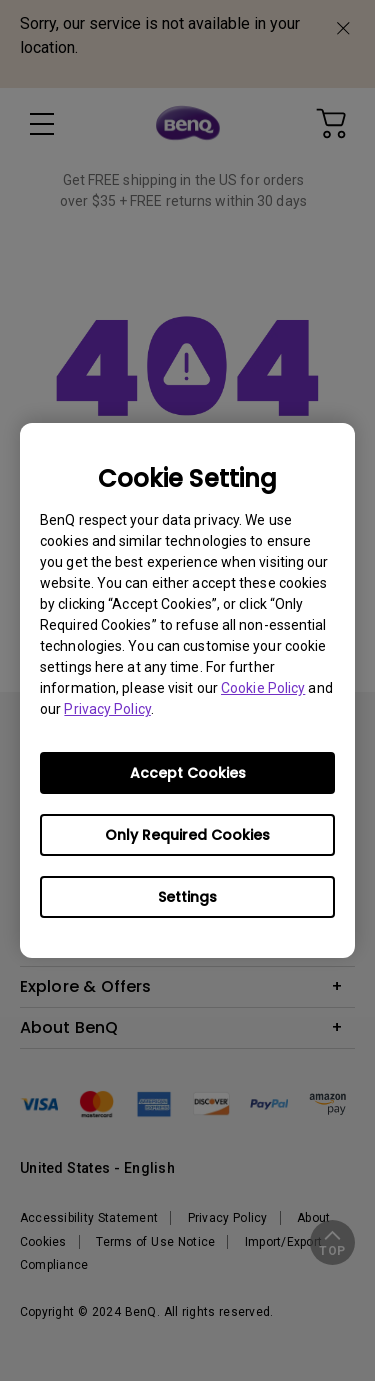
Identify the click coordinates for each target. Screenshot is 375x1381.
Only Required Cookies (187, 835)
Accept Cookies (188, 773)
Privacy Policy (107, 709)
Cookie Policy (263, 688)
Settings (187, 897)
